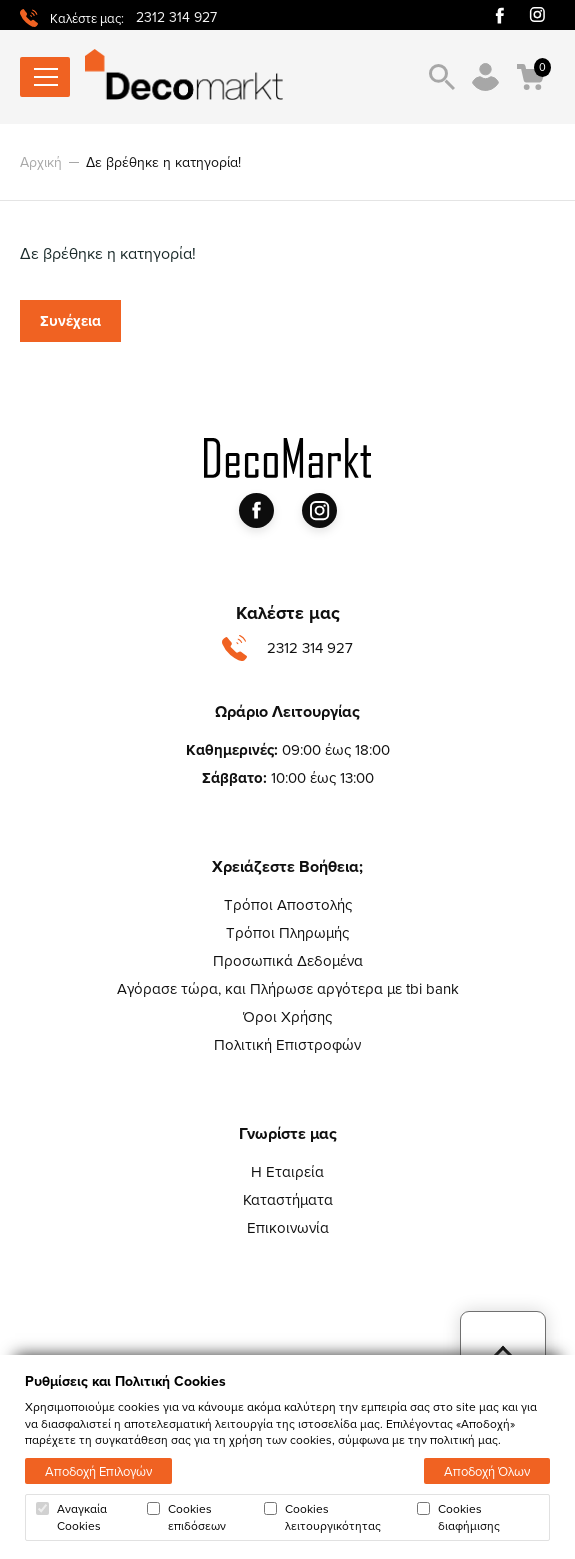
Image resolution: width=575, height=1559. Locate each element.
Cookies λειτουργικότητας (322, 1517)
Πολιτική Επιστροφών (287, 1044)
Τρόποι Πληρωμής (287, 932)
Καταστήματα (288, 1199)
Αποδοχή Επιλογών (98, 1471)
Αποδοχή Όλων (487, 1471)
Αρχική (41, 162)
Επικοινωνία (288, 1227)
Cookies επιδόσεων (186, 1517)
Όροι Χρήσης (287, 1016)
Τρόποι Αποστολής (288, 904)
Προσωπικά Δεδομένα (288, 960)
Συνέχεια (70, 321)
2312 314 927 (176, 17)
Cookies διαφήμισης (458, 1517)
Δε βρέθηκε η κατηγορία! (163, 162)
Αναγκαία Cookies (71, 1517)
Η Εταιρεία (287, 1171)
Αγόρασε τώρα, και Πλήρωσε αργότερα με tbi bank (288, 988)
